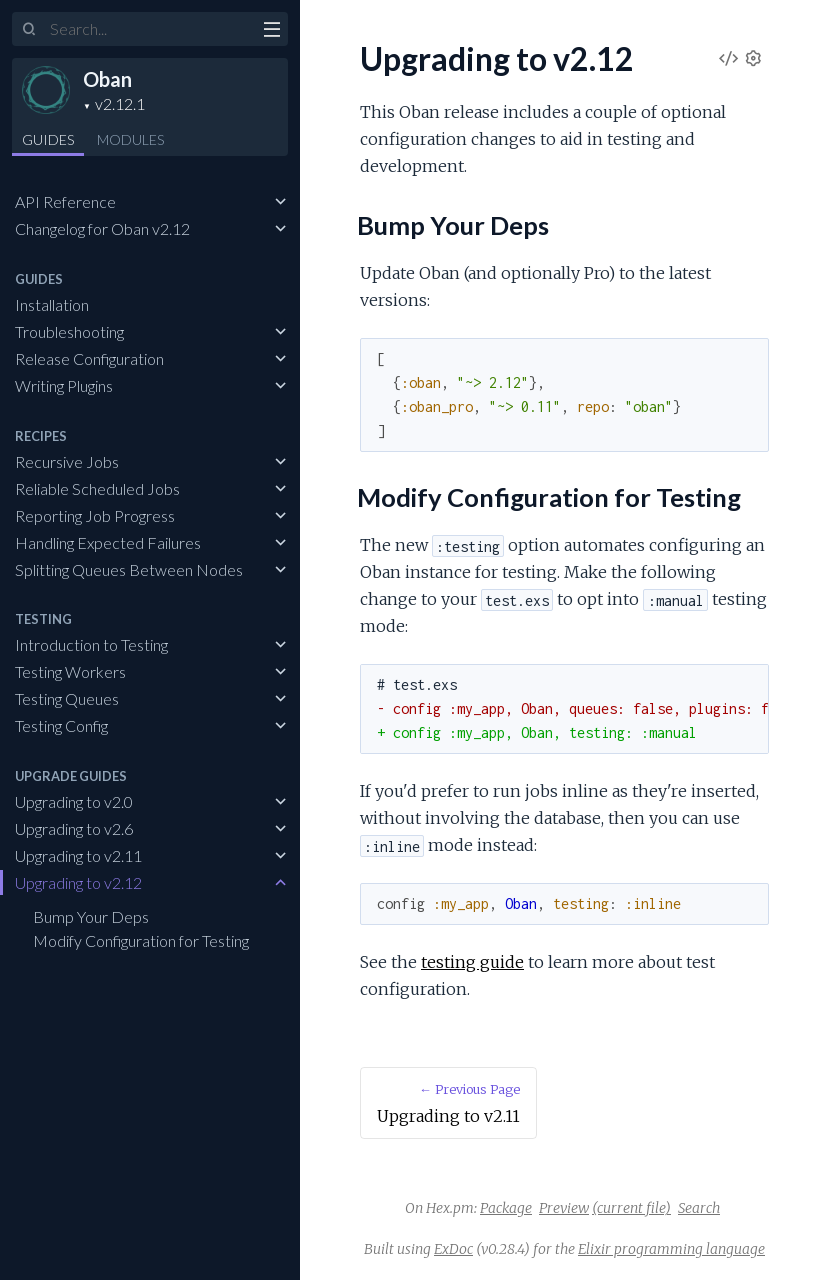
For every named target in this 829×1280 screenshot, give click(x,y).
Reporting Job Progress (95, 515)
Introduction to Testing (91, 644)
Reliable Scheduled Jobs (97, 488)
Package (506, 1208)
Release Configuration (89, 358)
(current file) (631, 1208)
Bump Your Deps (91, 916)
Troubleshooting (69, 331)
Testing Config (61, 725)
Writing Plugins (64, 385)
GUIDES (48, 139)
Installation (52, 304)
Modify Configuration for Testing (141, 940)
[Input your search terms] (150, 29)
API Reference (65, 201)
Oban (107, 79)
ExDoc (453, 1249)
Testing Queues (67, 698)
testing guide (472, 962)
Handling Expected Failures (108, 542)
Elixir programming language (671, 1249)
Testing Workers (70, 671)
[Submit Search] (29, 30)
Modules (130, 139)
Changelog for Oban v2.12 (102, 228)
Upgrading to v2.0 (74, 801)
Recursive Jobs (67, 461)
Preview (564, 1208)
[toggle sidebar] (271, 32)
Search (699, 1208)
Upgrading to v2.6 (74, 828)
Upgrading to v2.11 (78, 855)
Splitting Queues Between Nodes (129, 569)
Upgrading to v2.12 (78, 882)
